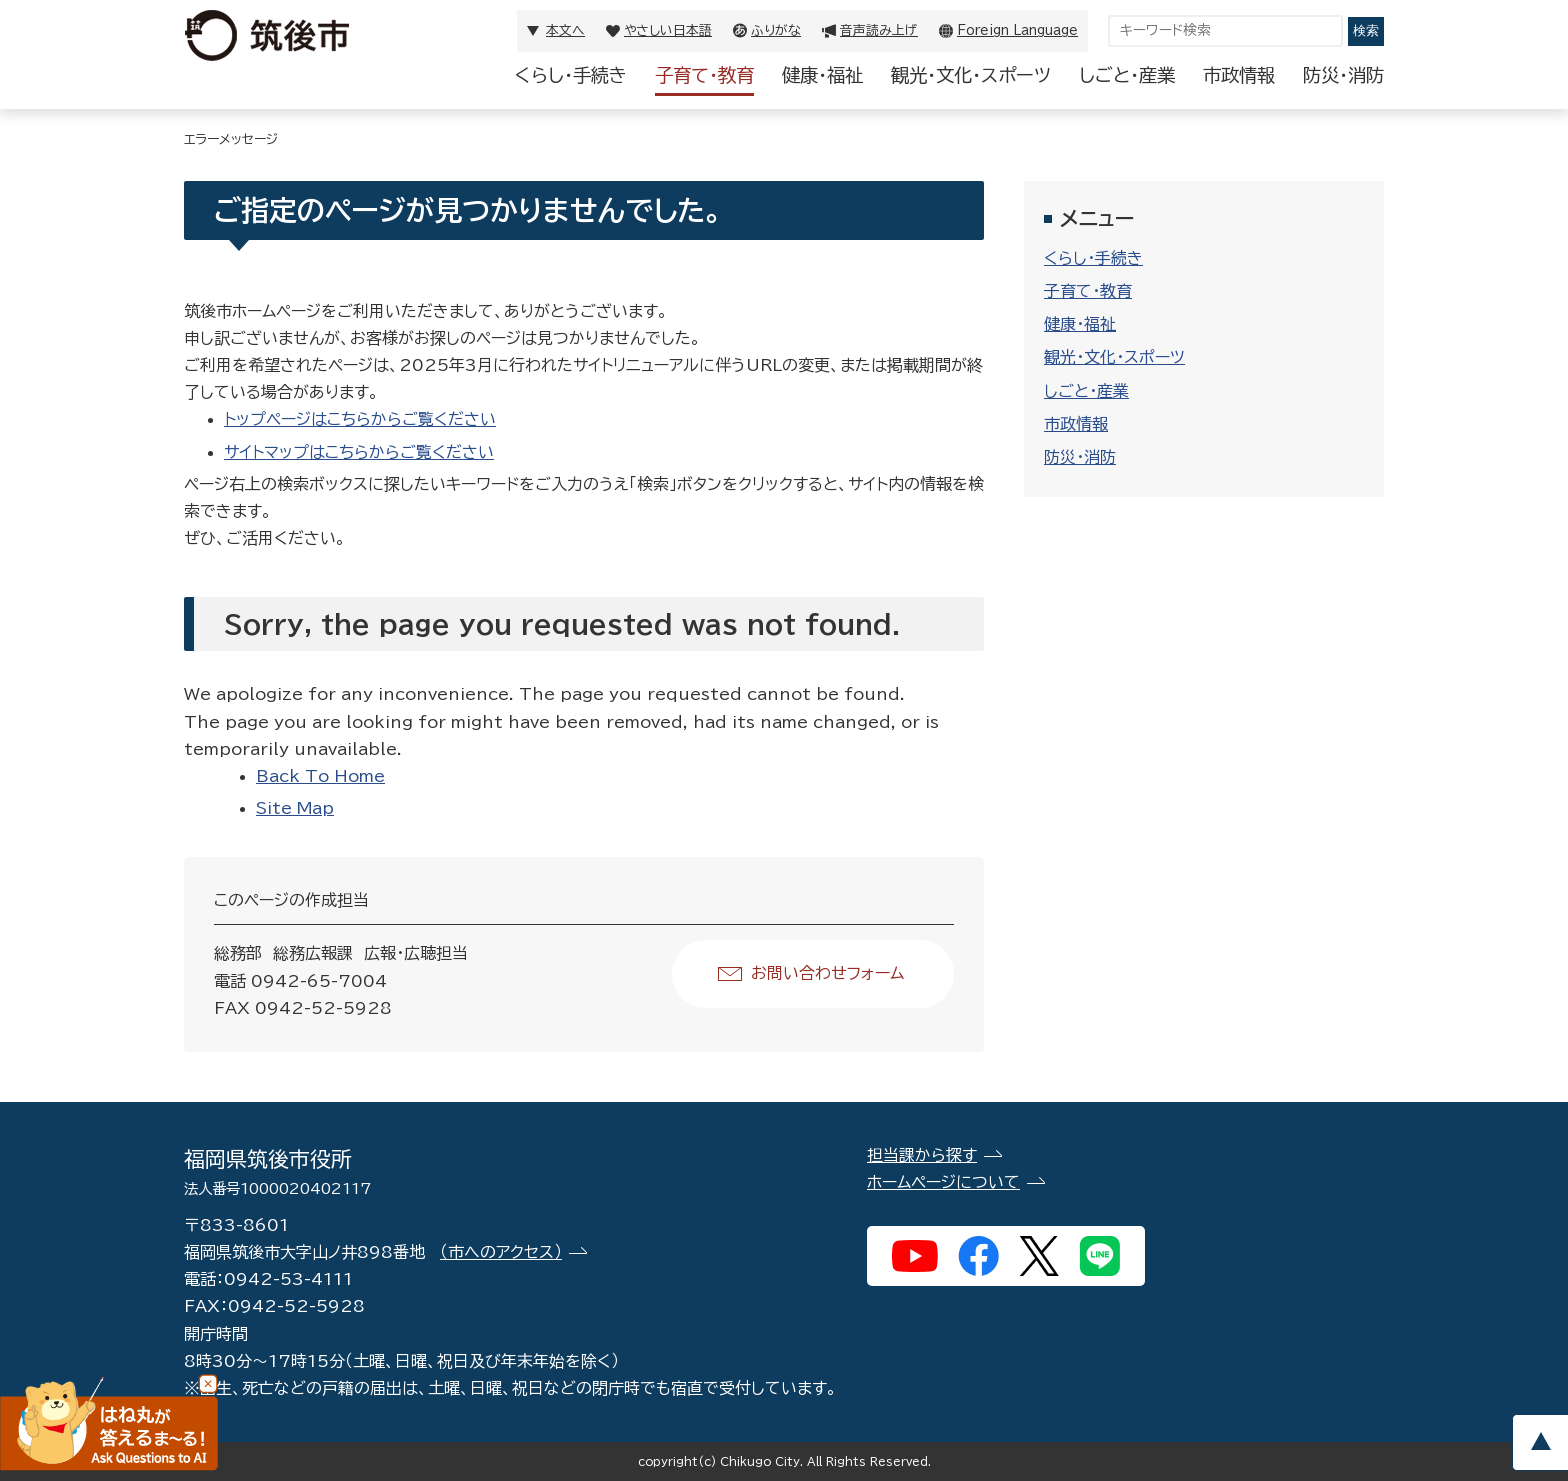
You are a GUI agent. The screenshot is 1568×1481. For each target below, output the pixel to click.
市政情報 (1239, 75)
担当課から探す (922, 1155)
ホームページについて (943, 1182)
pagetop (1540, 1442)
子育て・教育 (704, 75)
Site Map (295, 808)
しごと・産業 (1127, 75)
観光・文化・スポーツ (971, 75)
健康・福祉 (822, 75)
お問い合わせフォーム (827, 973)
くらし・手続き (571, 75)
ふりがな (776, 30)
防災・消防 (1343, 75)
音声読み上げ (879, 30)
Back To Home (320, 776)
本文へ (565, 30)
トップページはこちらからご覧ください (360, 419)
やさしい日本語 (668, 30)
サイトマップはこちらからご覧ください (359, 452)
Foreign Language (1017, 30)
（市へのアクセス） (501, 1252)
